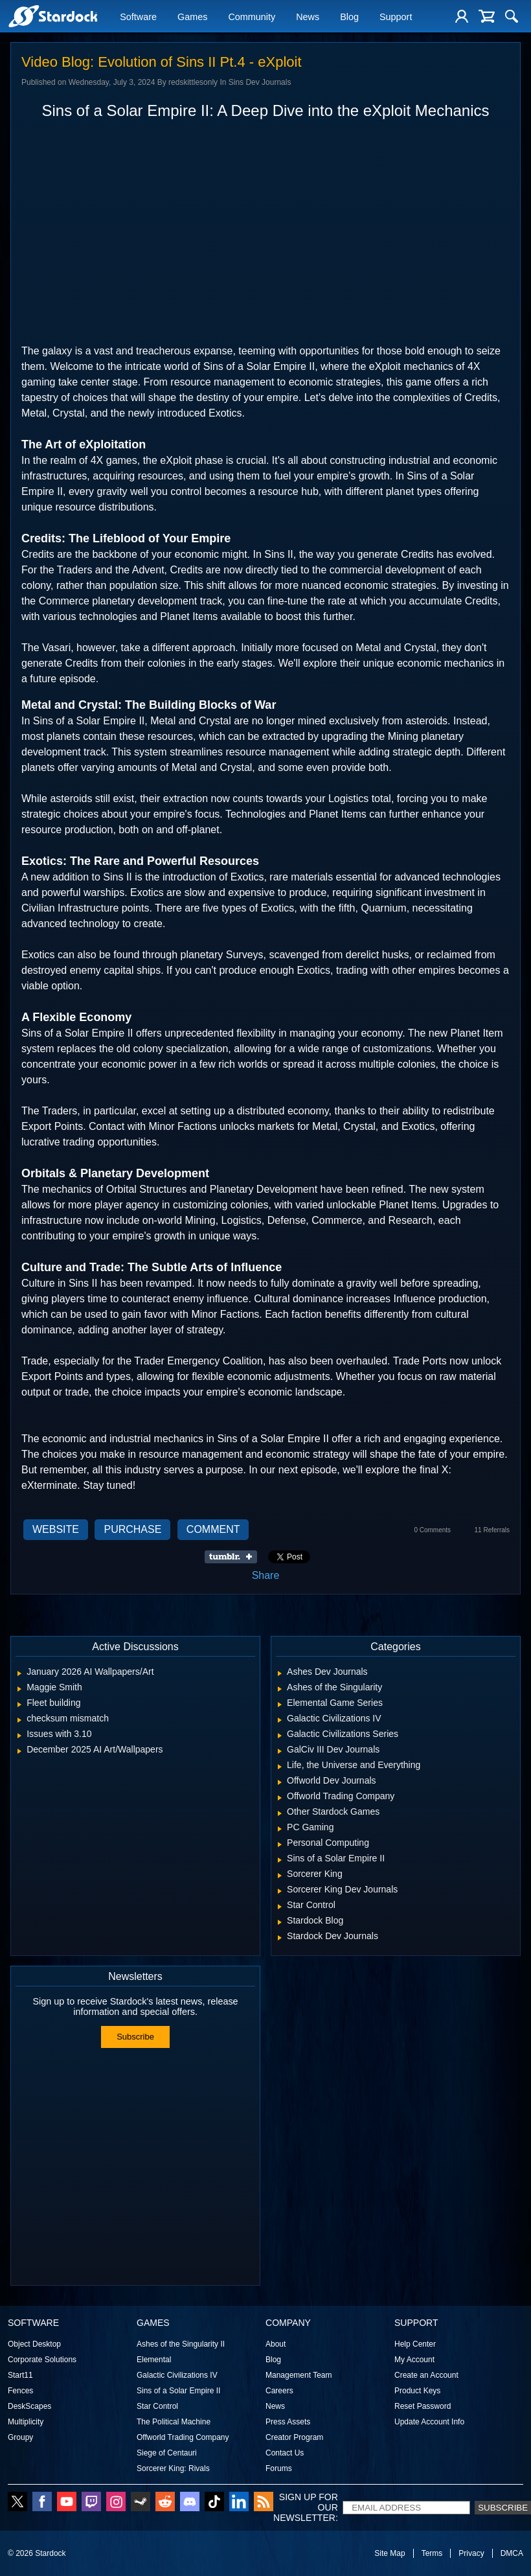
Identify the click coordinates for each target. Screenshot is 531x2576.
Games (192, 17)
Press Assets (288, 2421)
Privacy (471, 2553)
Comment (213, 1529)
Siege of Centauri (167, 2452)
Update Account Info (429, 2421)
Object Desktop (34, 2344)
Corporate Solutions (42, 2359)
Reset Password (422, 2406)
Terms (432, 2553)
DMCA (512, 2553)
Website (55, 1529)
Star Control (157, 2406)
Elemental (154, 2359)
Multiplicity (25, 2421)
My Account (414, 2359)
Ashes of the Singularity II (181, 2344)
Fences (20, 2390)
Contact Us (285, 2452)
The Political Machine (173, 2421)
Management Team (299, 2375)
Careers (279, 2390)
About (276, 2344)
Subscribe (135, 2036)
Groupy (20, 2437)
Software (138, 17)
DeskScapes (29, 2406)
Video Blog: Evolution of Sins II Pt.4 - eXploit (161, 62)
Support (395, 17)
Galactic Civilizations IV (177, 2375)
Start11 (20, 2375)
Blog (349, 17)
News (307, 17)
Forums (279, 2468)
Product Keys (417, 2390)
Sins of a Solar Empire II (178, 2390)
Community (251, 17)
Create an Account (426, 2375)
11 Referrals (492, 1530)
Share (266, 1575)
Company (288, 2322)
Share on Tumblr (235, 1556)
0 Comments (432, 1530)
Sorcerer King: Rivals (173, 2468)
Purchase (132, 1529)
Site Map (389, 2553)
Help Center (415, 2344)
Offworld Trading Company (183, 2437)
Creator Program (294, 2437)
